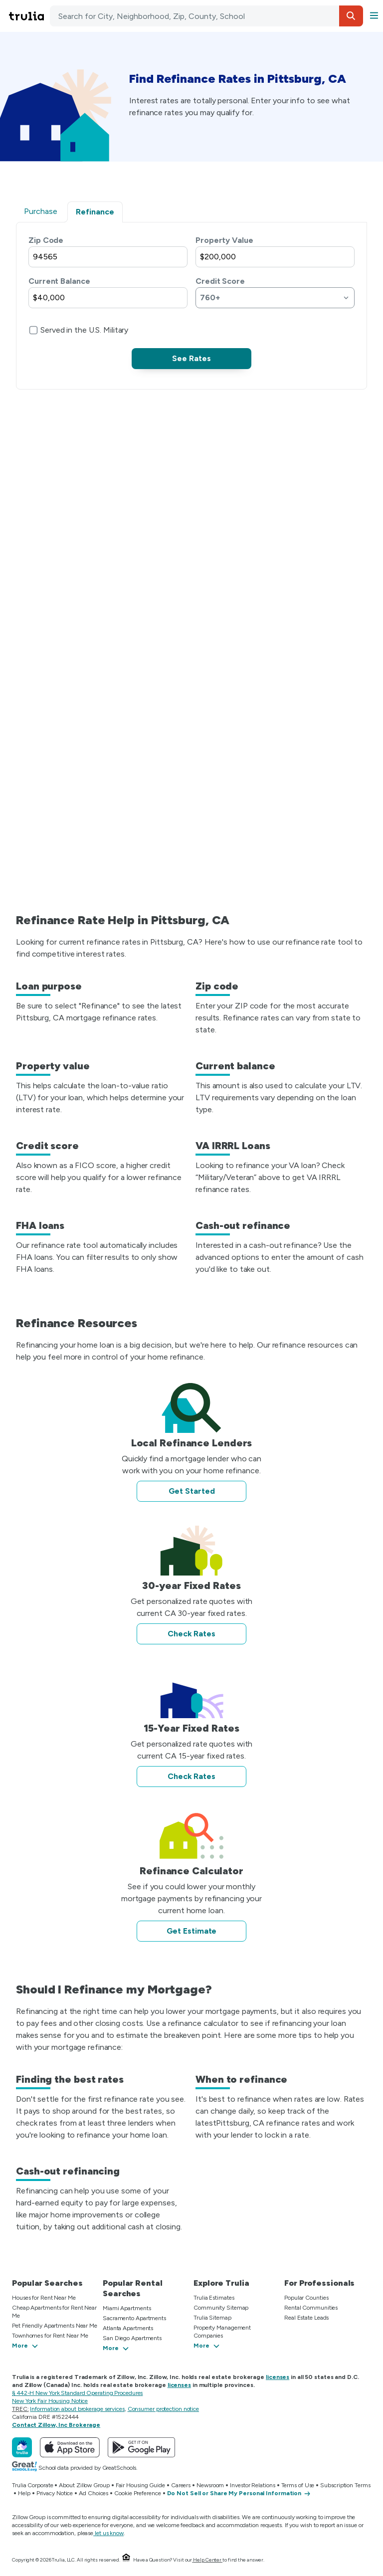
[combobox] (206, 15)
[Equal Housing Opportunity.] (126, 2560)
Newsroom (210, 2485)
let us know (108, 2533)
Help (24, 2493)
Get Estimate (192, 1931)
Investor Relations (252, 2485)
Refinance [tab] (95, 211)
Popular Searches (47, 2283)
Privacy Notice (54, 2493)
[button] (351, 15)
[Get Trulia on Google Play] (141, 2447)
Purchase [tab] (40, 211)
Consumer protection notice (163, 2408)
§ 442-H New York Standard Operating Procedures (77, 2392)
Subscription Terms (345, 2485)
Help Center (207, 2560)
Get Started (192, 1491)
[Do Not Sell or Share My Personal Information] (239, 2494)
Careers (181, 2485)
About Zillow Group (84, 2485)
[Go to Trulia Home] (28, 16)
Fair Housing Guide (140, 2485)
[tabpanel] (191, 301)
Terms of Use (298, 2485)
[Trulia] (22, 2447)
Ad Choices (93, 2493)
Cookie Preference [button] (137, 2493)
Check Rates (191, 1633)
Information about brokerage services (77, 2408)
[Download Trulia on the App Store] (70, 2447)
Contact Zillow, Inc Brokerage (56, 2424)
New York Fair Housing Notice (50, 2400)
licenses (277, 2377)
